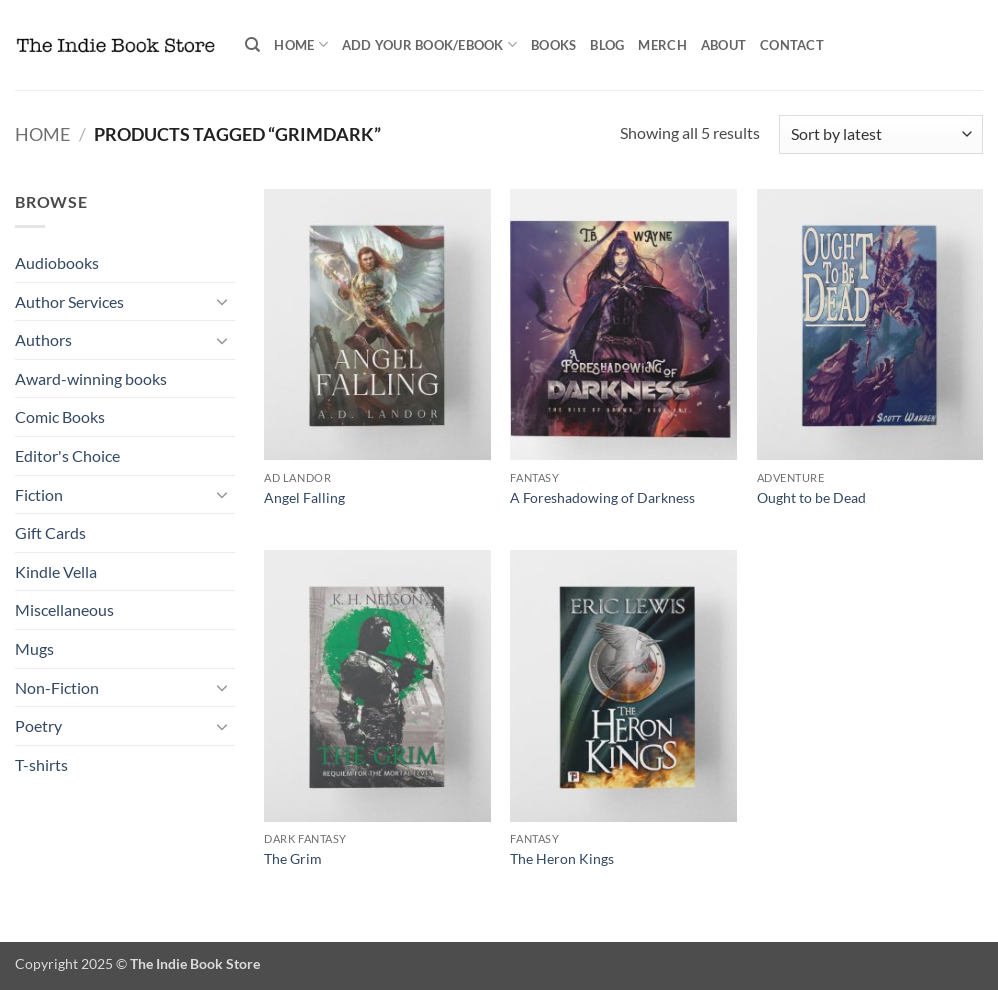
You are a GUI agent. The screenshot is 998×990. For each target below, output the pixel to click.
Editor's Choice (67, 455)
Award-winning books (91, 378)
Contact (792, 45)
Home (300, 44)
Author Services (69, 301)
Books (553, 45)
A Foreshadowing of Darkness (602, 497)
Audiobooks (57, 262)
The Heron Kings (562, 858)
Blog (607, 45)
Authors (43, 339)
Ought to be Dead (811, 497)
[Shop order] (881, 134)
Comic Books (60, 416)
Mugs (34, 648)
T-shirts (41, 764)
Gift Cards (50, 532)
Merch (662, 45)
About (723, 45)
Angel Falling (304, 497)
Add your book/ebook (429, 44)
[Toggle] (223, 301)
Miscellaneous (64, 609)
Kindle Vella (56, 571)
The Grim (293, 858)
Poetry (38, 725)
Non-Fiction (57, 687)
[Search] (252, 45)
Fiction (39, 494)
